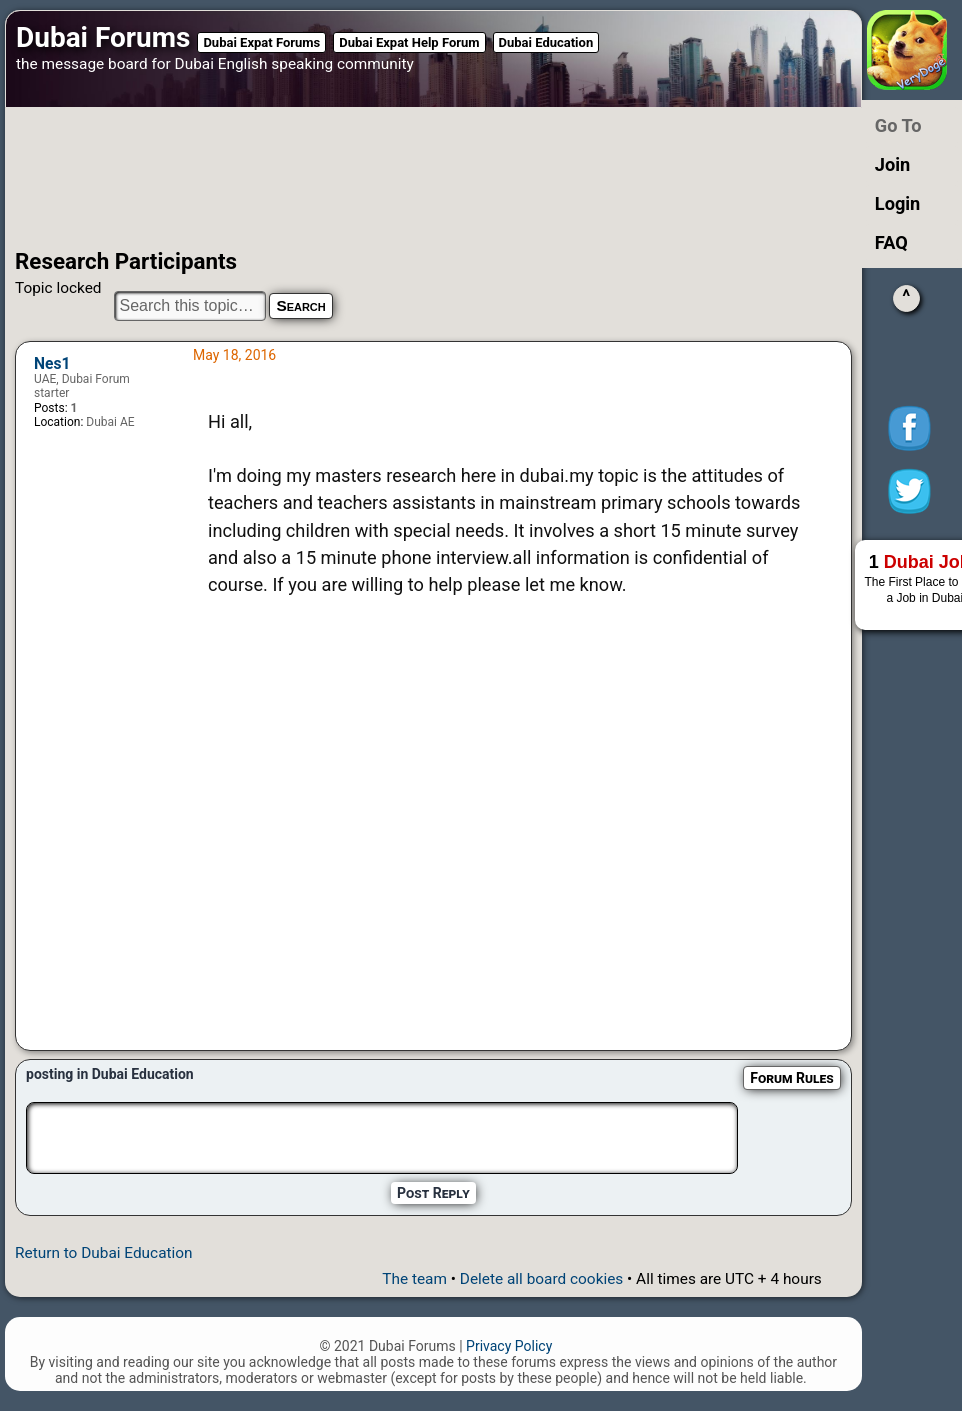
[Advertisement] (406, 178)
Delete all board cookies (541, 1279)
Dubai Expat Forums (261, 42)
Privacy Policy (509, 1346)
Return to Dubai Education (104, 1253)
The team (414, 1279)
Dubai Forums (103, 37)
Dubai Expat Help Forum (409, 42)
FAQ (891, 242)
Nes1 (52, 364)
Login (898, 203)
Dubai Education (546, 42)
